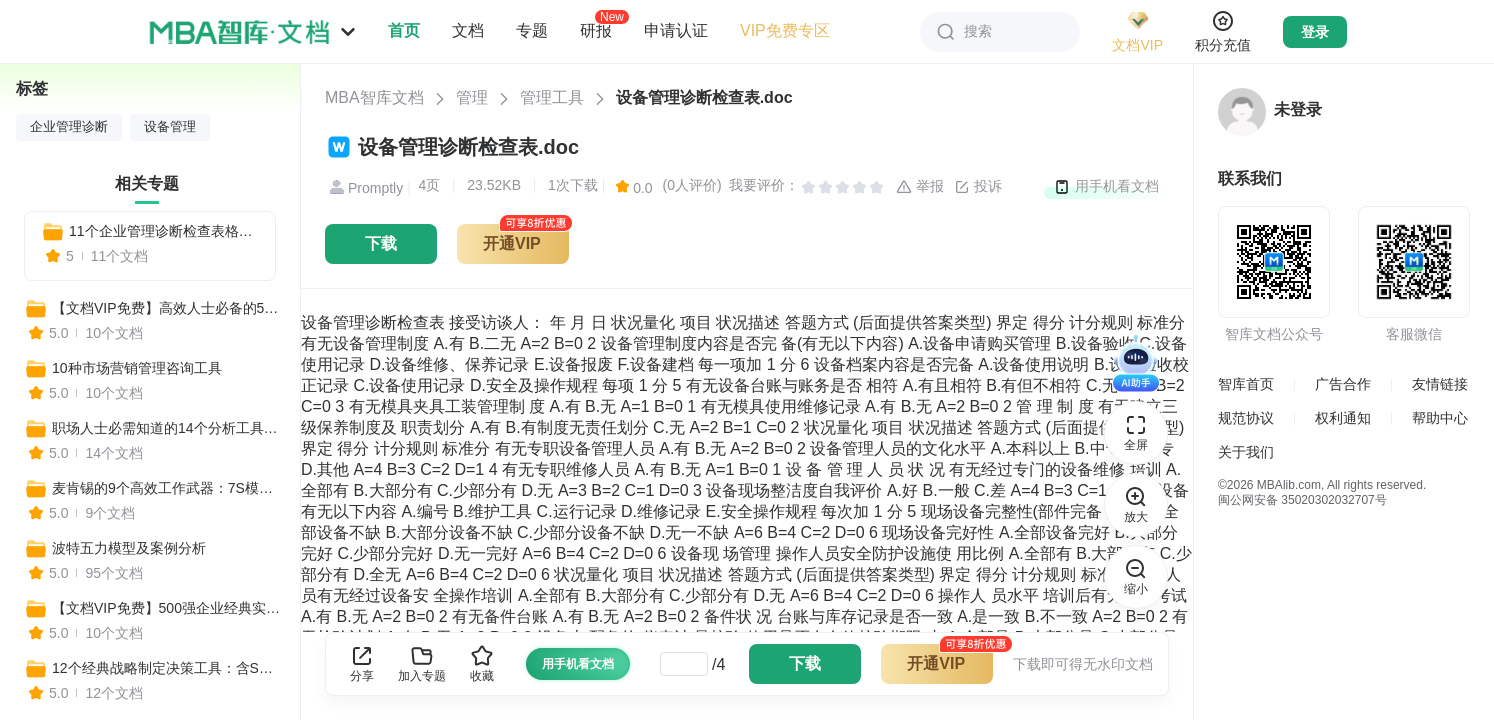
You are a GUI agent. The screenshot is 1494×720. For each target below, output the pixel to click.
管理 (472, 97)
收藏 (482, 663)
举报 (920, 187)
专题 (532, 30)
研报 (596, 30)
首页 (404, 30)
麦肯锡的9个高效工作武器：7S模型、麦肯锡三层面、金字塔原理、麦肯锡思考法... (167, 488)
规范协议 (1246, 418)
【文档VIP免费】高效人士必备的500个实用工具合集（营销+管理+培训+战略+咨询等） (167, 308)
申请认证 (676, 30)
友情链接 (1440, 384)
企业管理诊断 (69, 127)
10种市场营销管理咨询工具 (137, 368)
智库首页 (1246, 384)
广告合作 (1343, 384)
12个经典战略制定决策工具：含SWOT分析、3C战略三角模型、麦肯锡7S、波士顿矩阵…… (167, 668)
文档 (468, 30)
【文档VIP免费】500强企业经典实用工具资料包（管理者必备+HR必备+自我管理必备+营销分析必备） (167, 608)
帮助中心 (1440, 418)
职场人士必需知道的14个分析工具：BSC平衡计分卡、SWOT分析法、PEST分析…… (167, 428)
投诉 (978, 187)
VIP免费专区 (785, 30)
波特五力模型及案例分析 (129, 548)
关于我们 (1246, 452)
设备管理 (170, 127)
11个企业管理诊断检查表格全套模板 (164, 231)
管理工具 (552, 97)
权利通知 (1343, 418)
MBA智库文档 (374, 97)
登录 (1315, 32)
